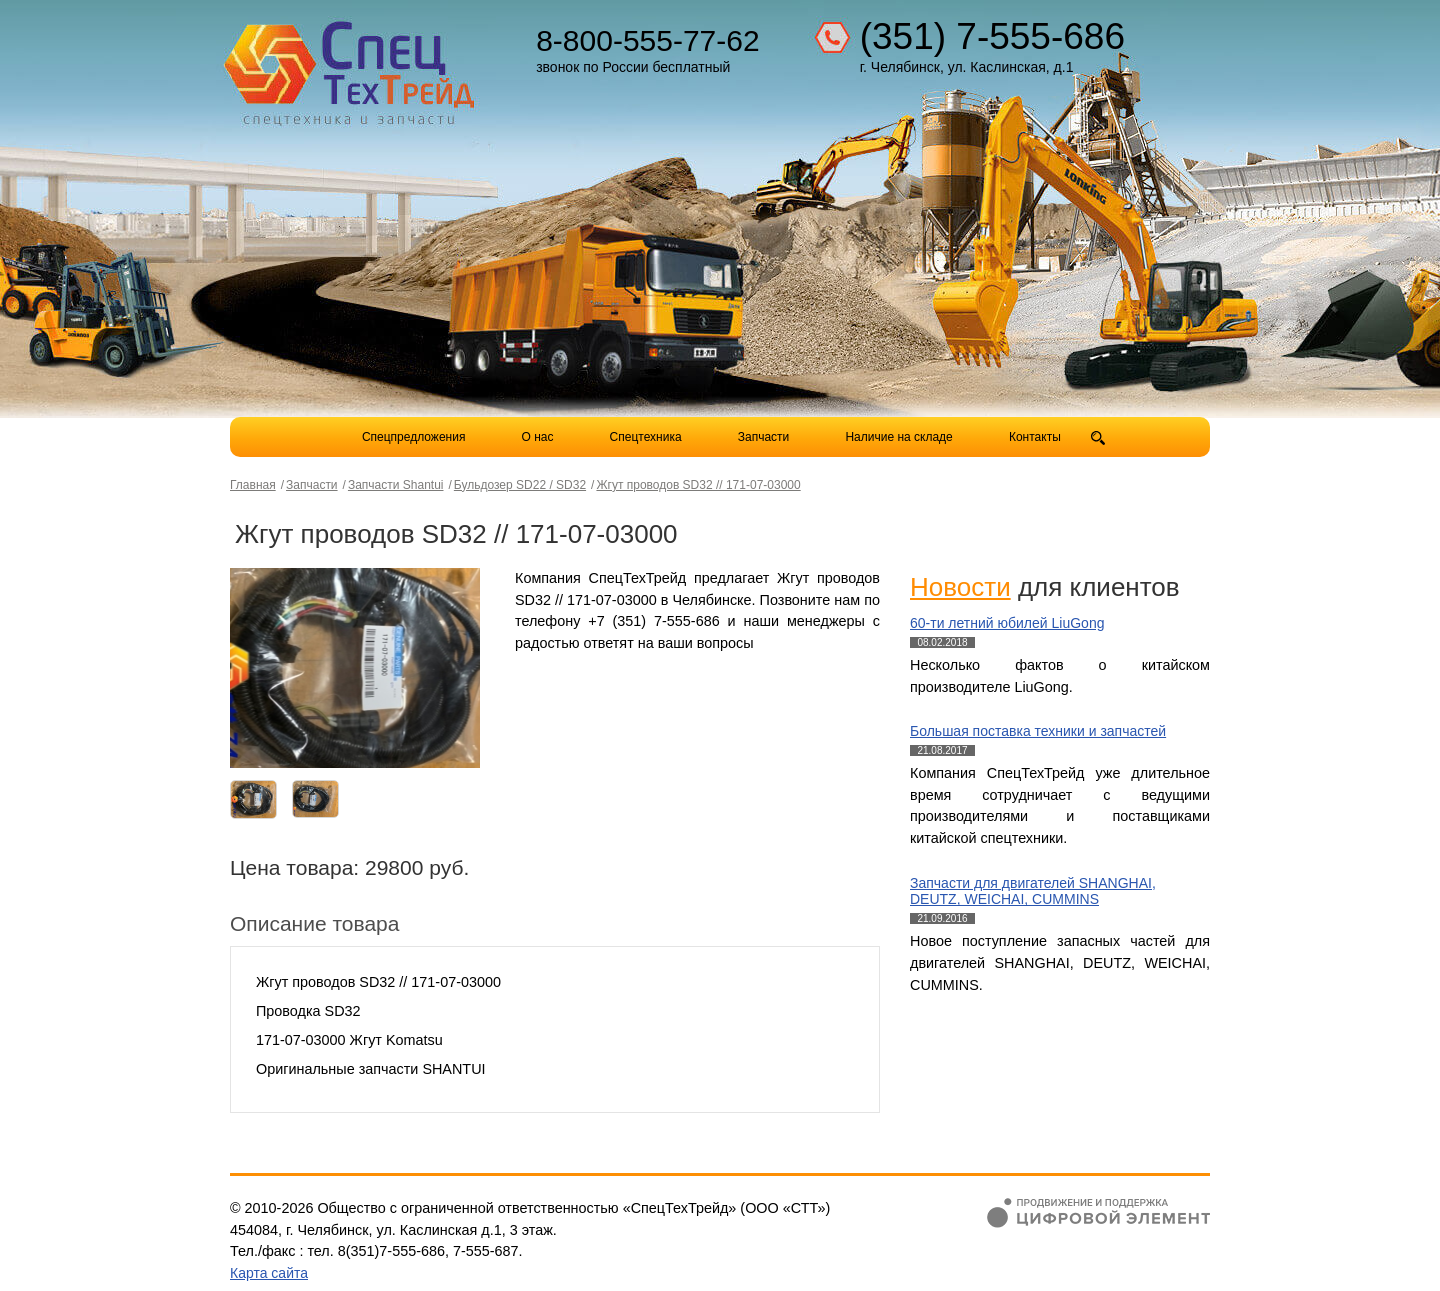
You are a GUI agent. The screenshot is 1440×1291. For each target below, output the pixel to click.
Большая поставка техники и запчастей (1038, 731)
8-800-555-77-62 (648, 40)
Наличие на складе (898, 437)
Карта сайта (269, 1273)
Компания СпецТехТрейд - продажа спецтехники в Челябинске (352, 66)
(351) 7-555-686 (992, 36)
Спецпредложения (414, 437)
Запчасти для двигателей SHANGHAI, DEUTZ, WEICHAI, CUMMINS (1033, 891)
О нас (538, 437)
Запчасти (765, 437)
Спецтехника (646, 437)
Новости (960, 587)
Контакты (1035, 437)
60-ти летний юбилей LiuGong (1007, 623)
